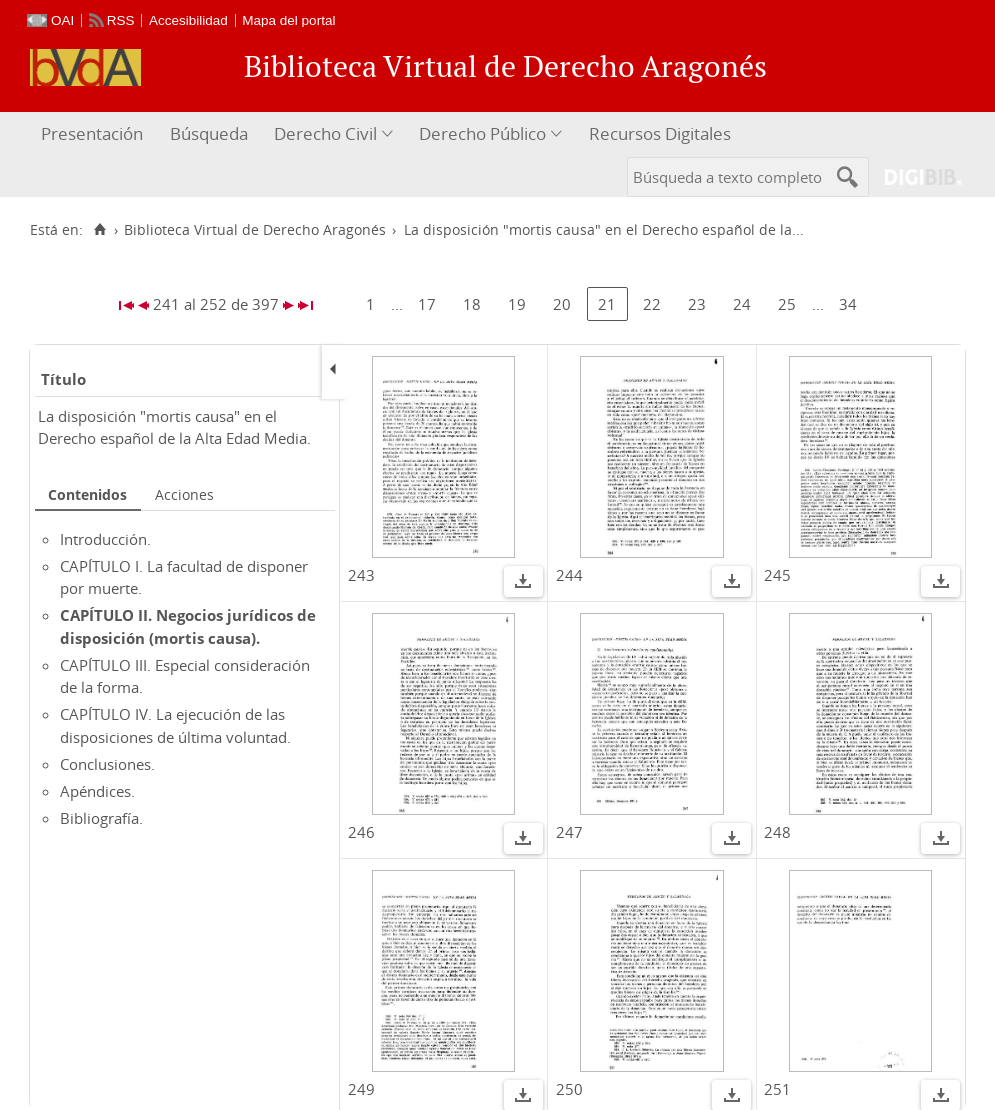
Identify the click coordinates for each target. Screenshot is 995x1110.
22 (652, 304)
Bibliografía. (101, 818)
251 (777, 1089)
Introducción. (105, 539)
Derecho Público (482, 133)
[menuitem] (94, 134)
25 (787, 304)
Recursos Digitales (660, 133)
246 (361, 832)
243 (361, 575)
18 (472, 304)
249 (361, 1089)
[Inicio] (99, 230)
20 (562, 304)
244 (569, 575)
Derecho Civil (325, 133)
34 (848, 304)
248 (777, 832)
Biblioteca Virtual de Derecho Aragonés (255, 230)
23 (697, 304)
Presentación (92, 133)
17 (427, 304)
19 (517, 304)
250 (569, 1089)
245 (777, 575)
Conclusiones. (107, 764)
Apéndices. (97, 791)
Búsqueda (209, 133)
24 (742, 304)
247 (569, 832)
